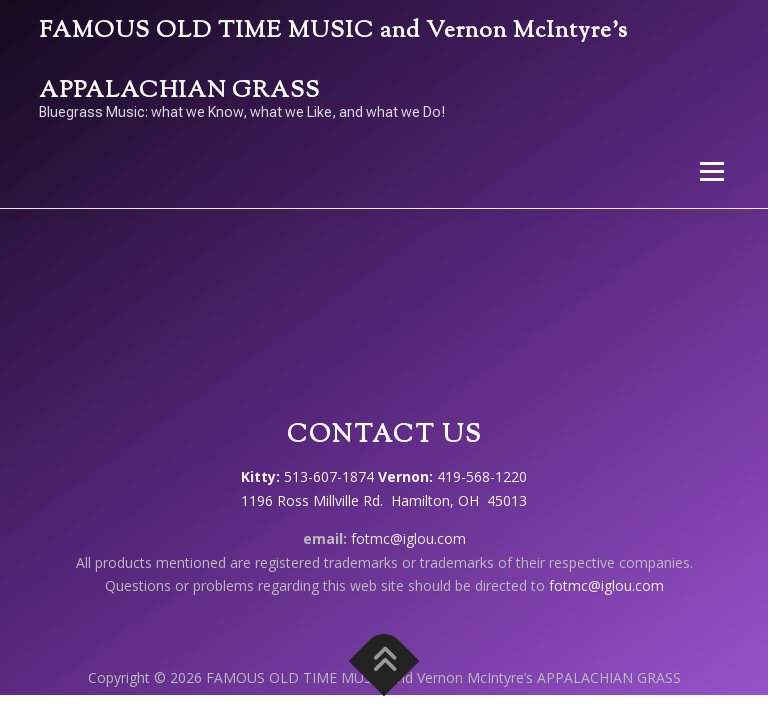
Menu (711, 171)
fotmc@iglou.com (408, 538)
